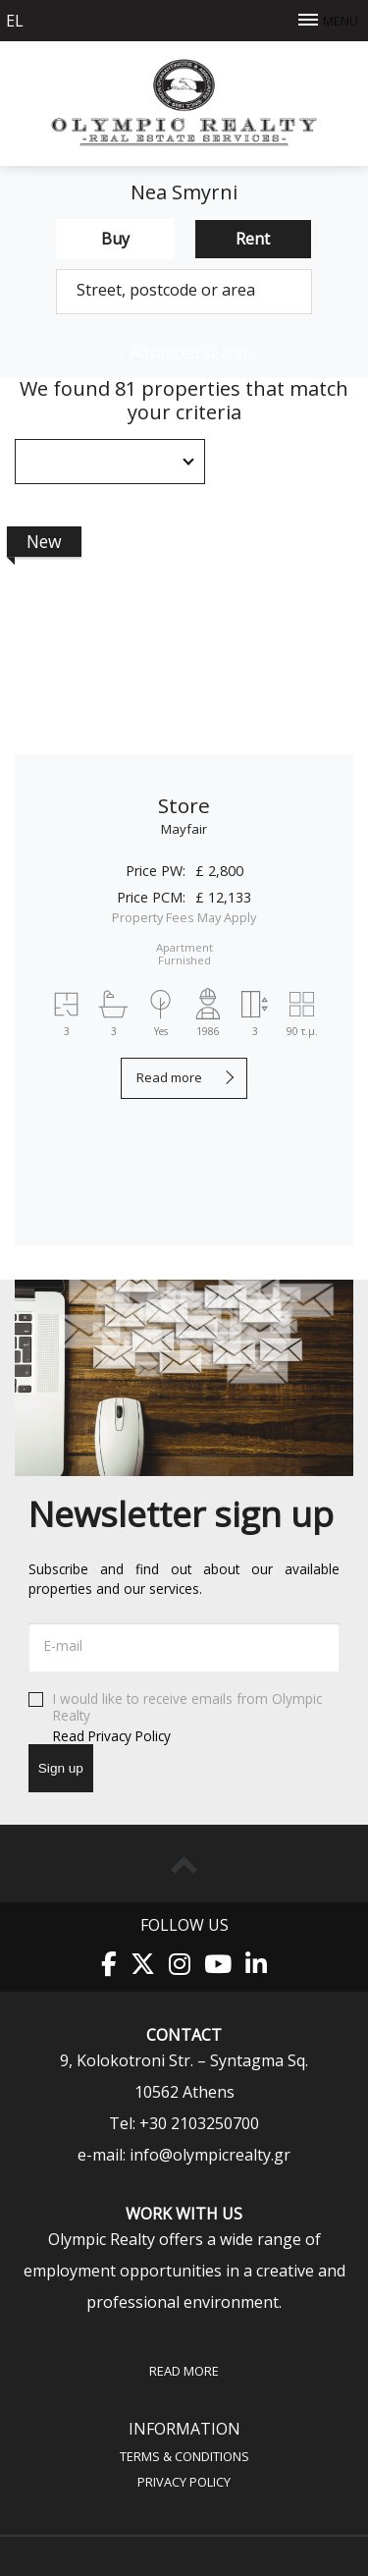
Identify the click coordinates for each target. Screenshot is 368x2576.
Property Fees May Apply (184, 917)
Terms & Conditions (184, 2455)
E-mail (63, 1645)
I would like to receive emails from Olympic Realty (184, 1717)
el (15, 20)
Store (184, 805)
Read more (169, 1077)
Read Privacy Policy (112, 1735)
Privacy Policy (184, 2481)
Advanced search (184, 352)
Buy (115, 238)
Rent (253, 238)
